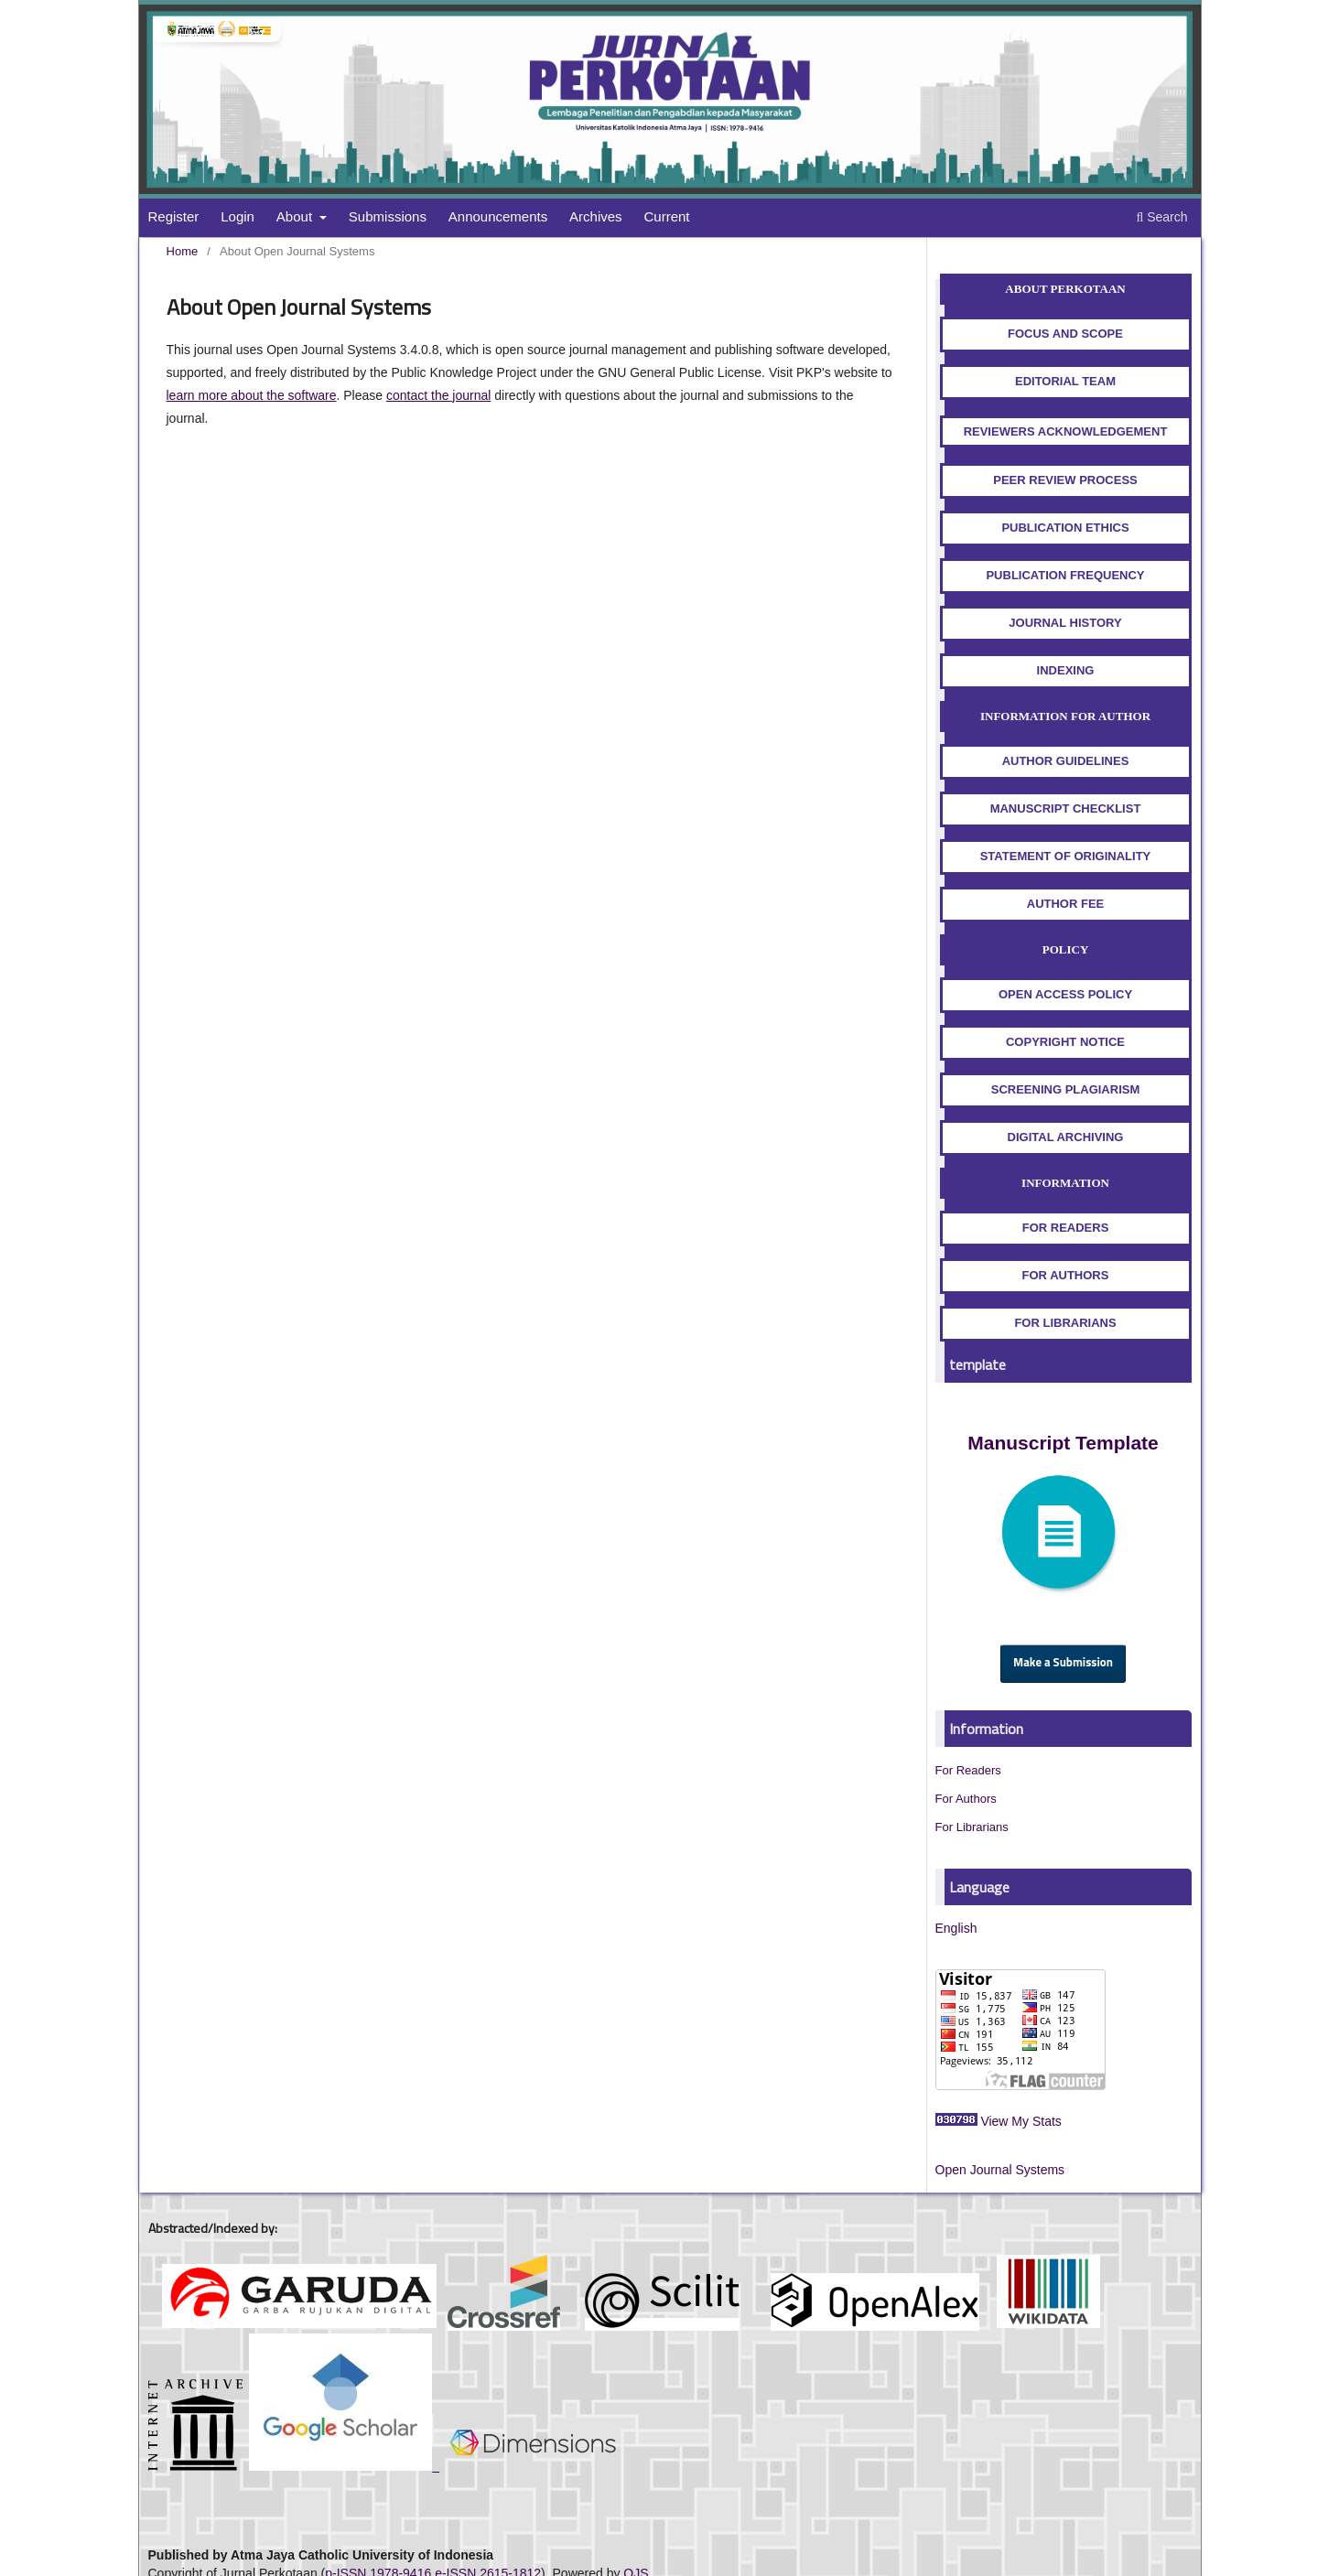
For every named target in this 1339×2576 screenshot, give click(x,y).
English (956, 1928)
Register (174, 216)
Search (1161, 217)
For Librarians (972, 1827)
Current (667, 216)
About (296, 216)
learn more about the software (252, 395)
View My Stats (1020, 2121)
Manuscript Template (1062, 1442)
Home (183, 251)
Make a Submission (1063, 1663)
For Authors (966, 1798)
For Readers (968, 1770)
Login (237, 216)
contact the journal (438, 395)
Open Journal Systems (1000, 2169)
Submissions (388, 216)
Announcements (497, 216)
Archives (595, 216)
